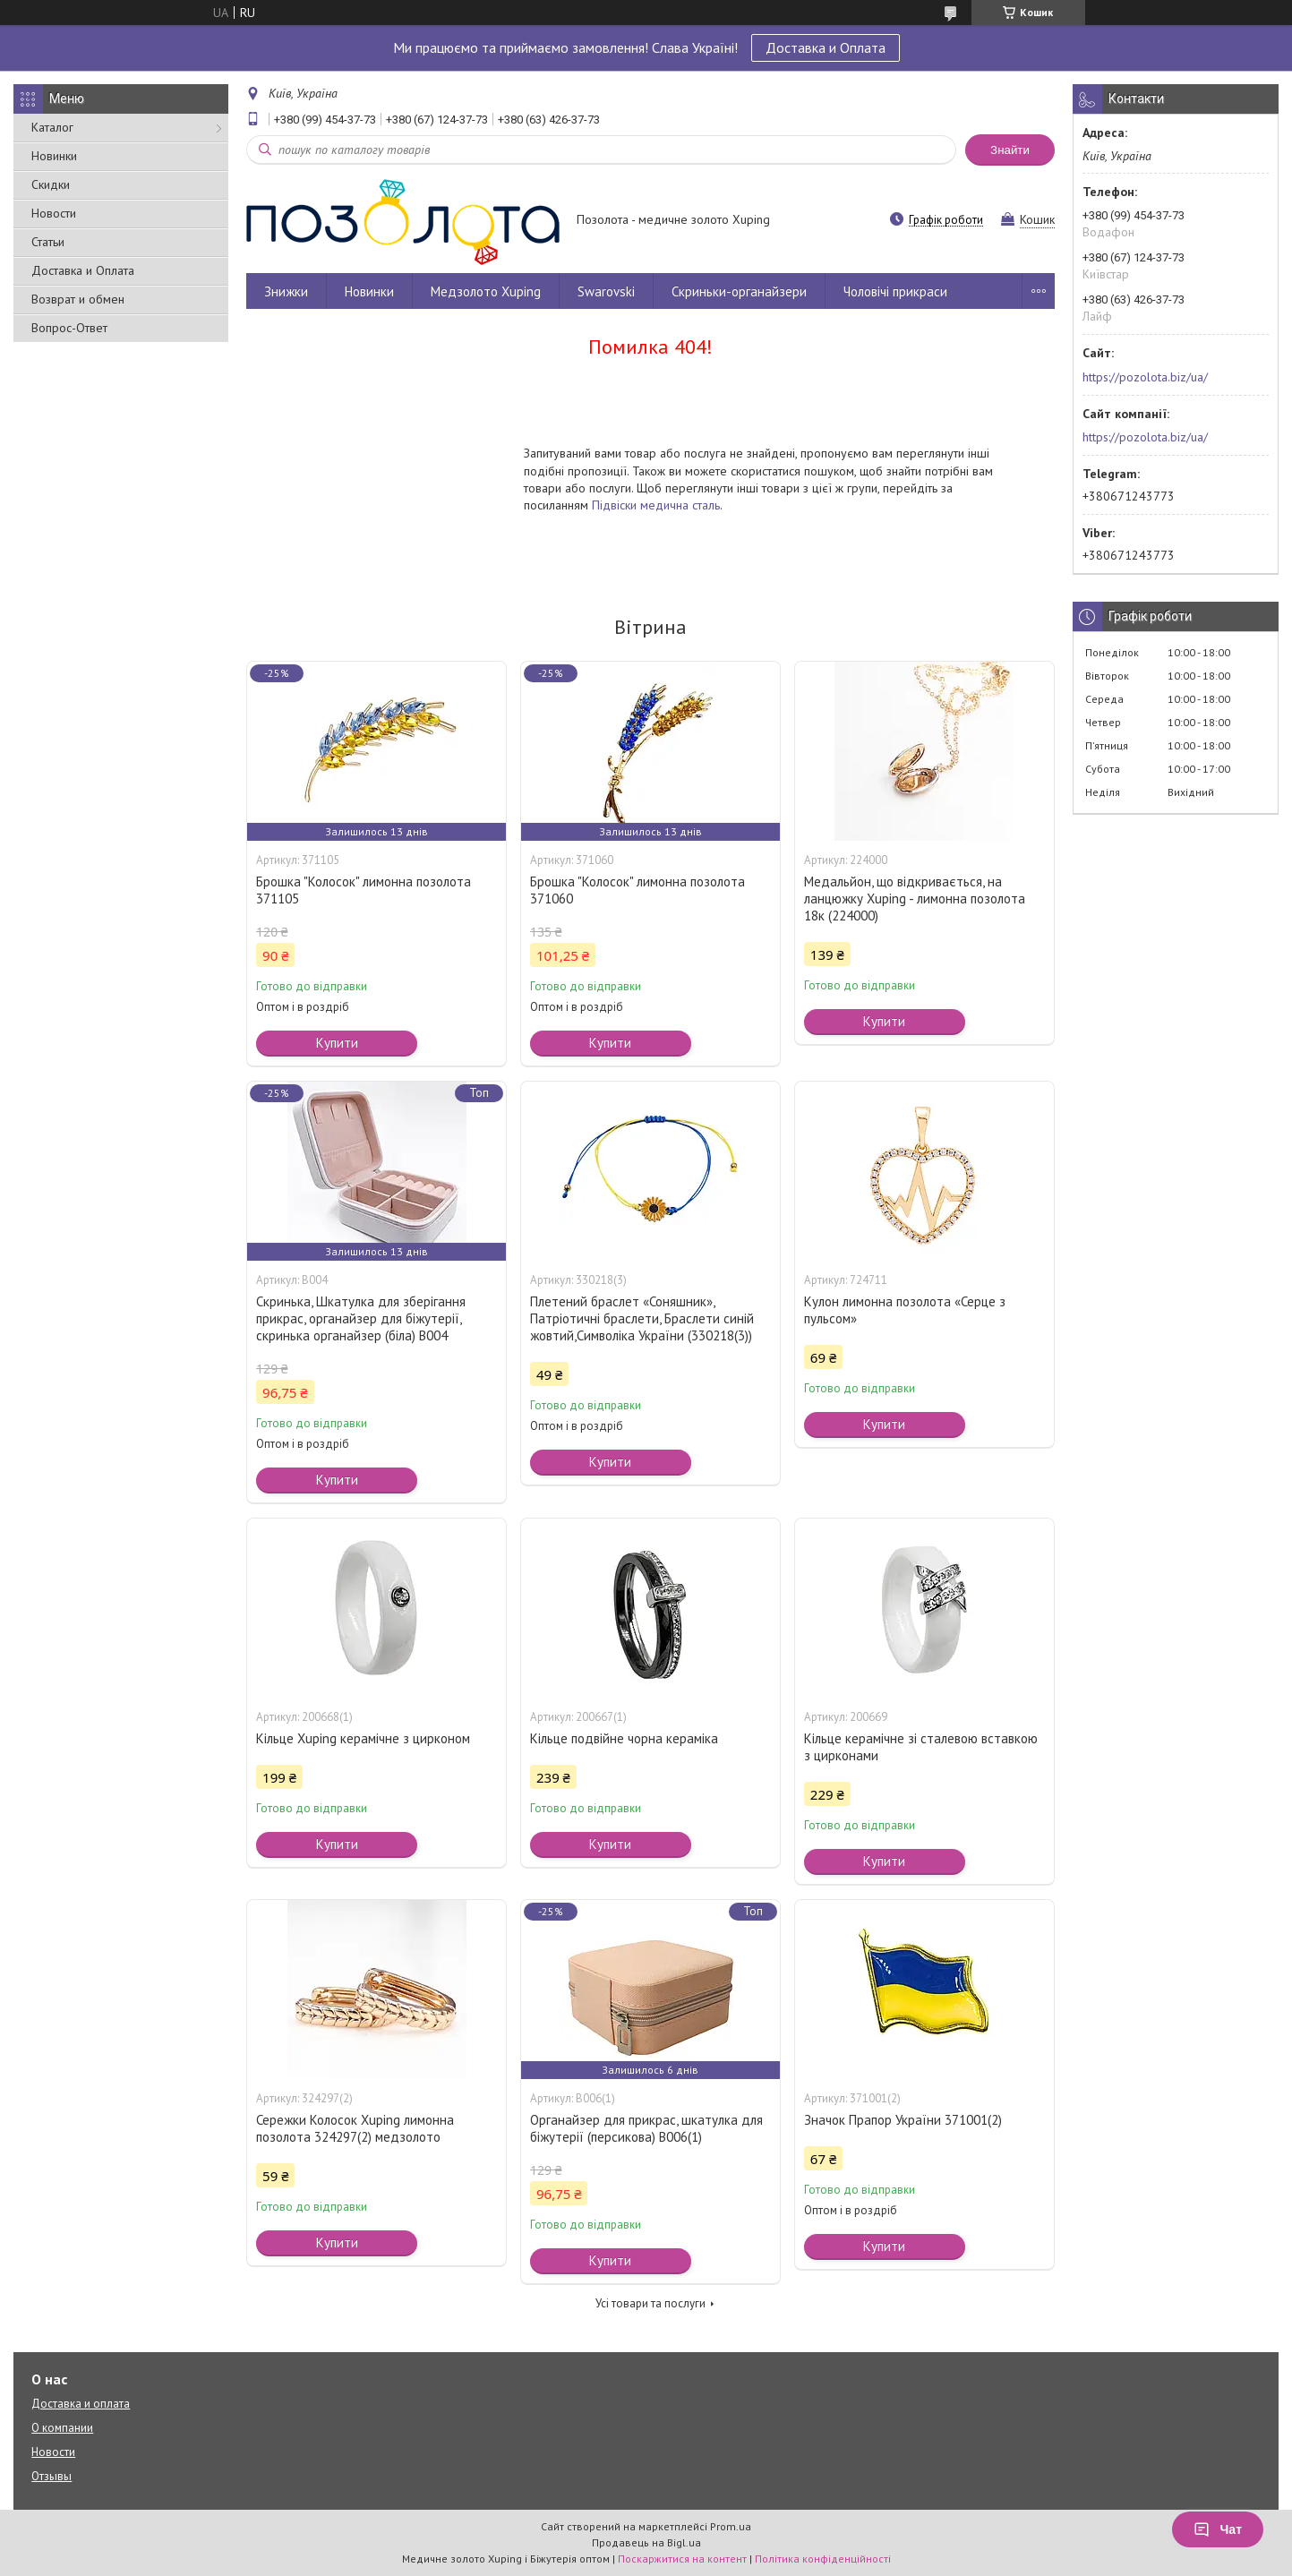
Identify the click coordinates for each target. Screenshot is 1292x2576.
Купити (337, 1042)
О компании (62, 2427)
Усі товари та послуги (650, 2303)
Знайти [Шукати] (1010, 150)
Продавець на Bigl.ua (646, 2542)
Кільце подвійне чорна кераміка (624, 1738)
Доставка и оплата (80, 2403)
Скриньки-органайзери (739, 291)
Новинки (54, 156)
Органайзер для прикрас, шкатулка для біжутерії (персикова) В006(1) (646, 2128)
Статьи (47, 242)
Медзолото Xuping (486, 291)
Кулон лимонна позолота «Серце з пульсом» (904, 1310)
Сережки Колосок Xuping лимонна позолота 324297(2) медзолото (355, 2128)
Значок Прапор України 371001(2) (903, 2119)
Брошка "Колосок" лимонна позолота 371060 (637, 890)
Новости (53, 213)
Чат (1218, 2529)
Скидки (50, 184)
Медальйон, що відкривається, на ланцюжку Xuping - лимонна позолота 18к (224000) (914, 898)
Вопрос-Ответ (69, 328)
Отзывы (51, 2476)
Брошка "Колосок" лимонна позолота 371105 (363, 890)
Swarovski (606, 291)
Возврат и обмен (77, 299)
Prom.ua (730, 2526)
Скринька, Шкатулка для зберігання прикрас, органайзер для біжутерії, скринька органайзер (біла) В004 (361, 1318)
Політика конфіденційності (823, 2558)
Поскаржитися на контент (682, 2558)
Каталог (52, 127)
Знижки (286, 291)
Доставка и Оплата (826, 47)
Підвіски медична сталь (656, 505)
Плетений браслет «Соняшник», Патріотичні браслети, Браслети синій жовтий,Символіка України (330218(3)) (642, 1318)
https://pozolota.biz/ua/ (1145, 377)
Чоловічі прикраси (895, 291)
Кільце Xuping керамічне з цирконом (363, 1738)
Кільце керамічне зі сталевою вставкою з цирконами (921, 1747)
